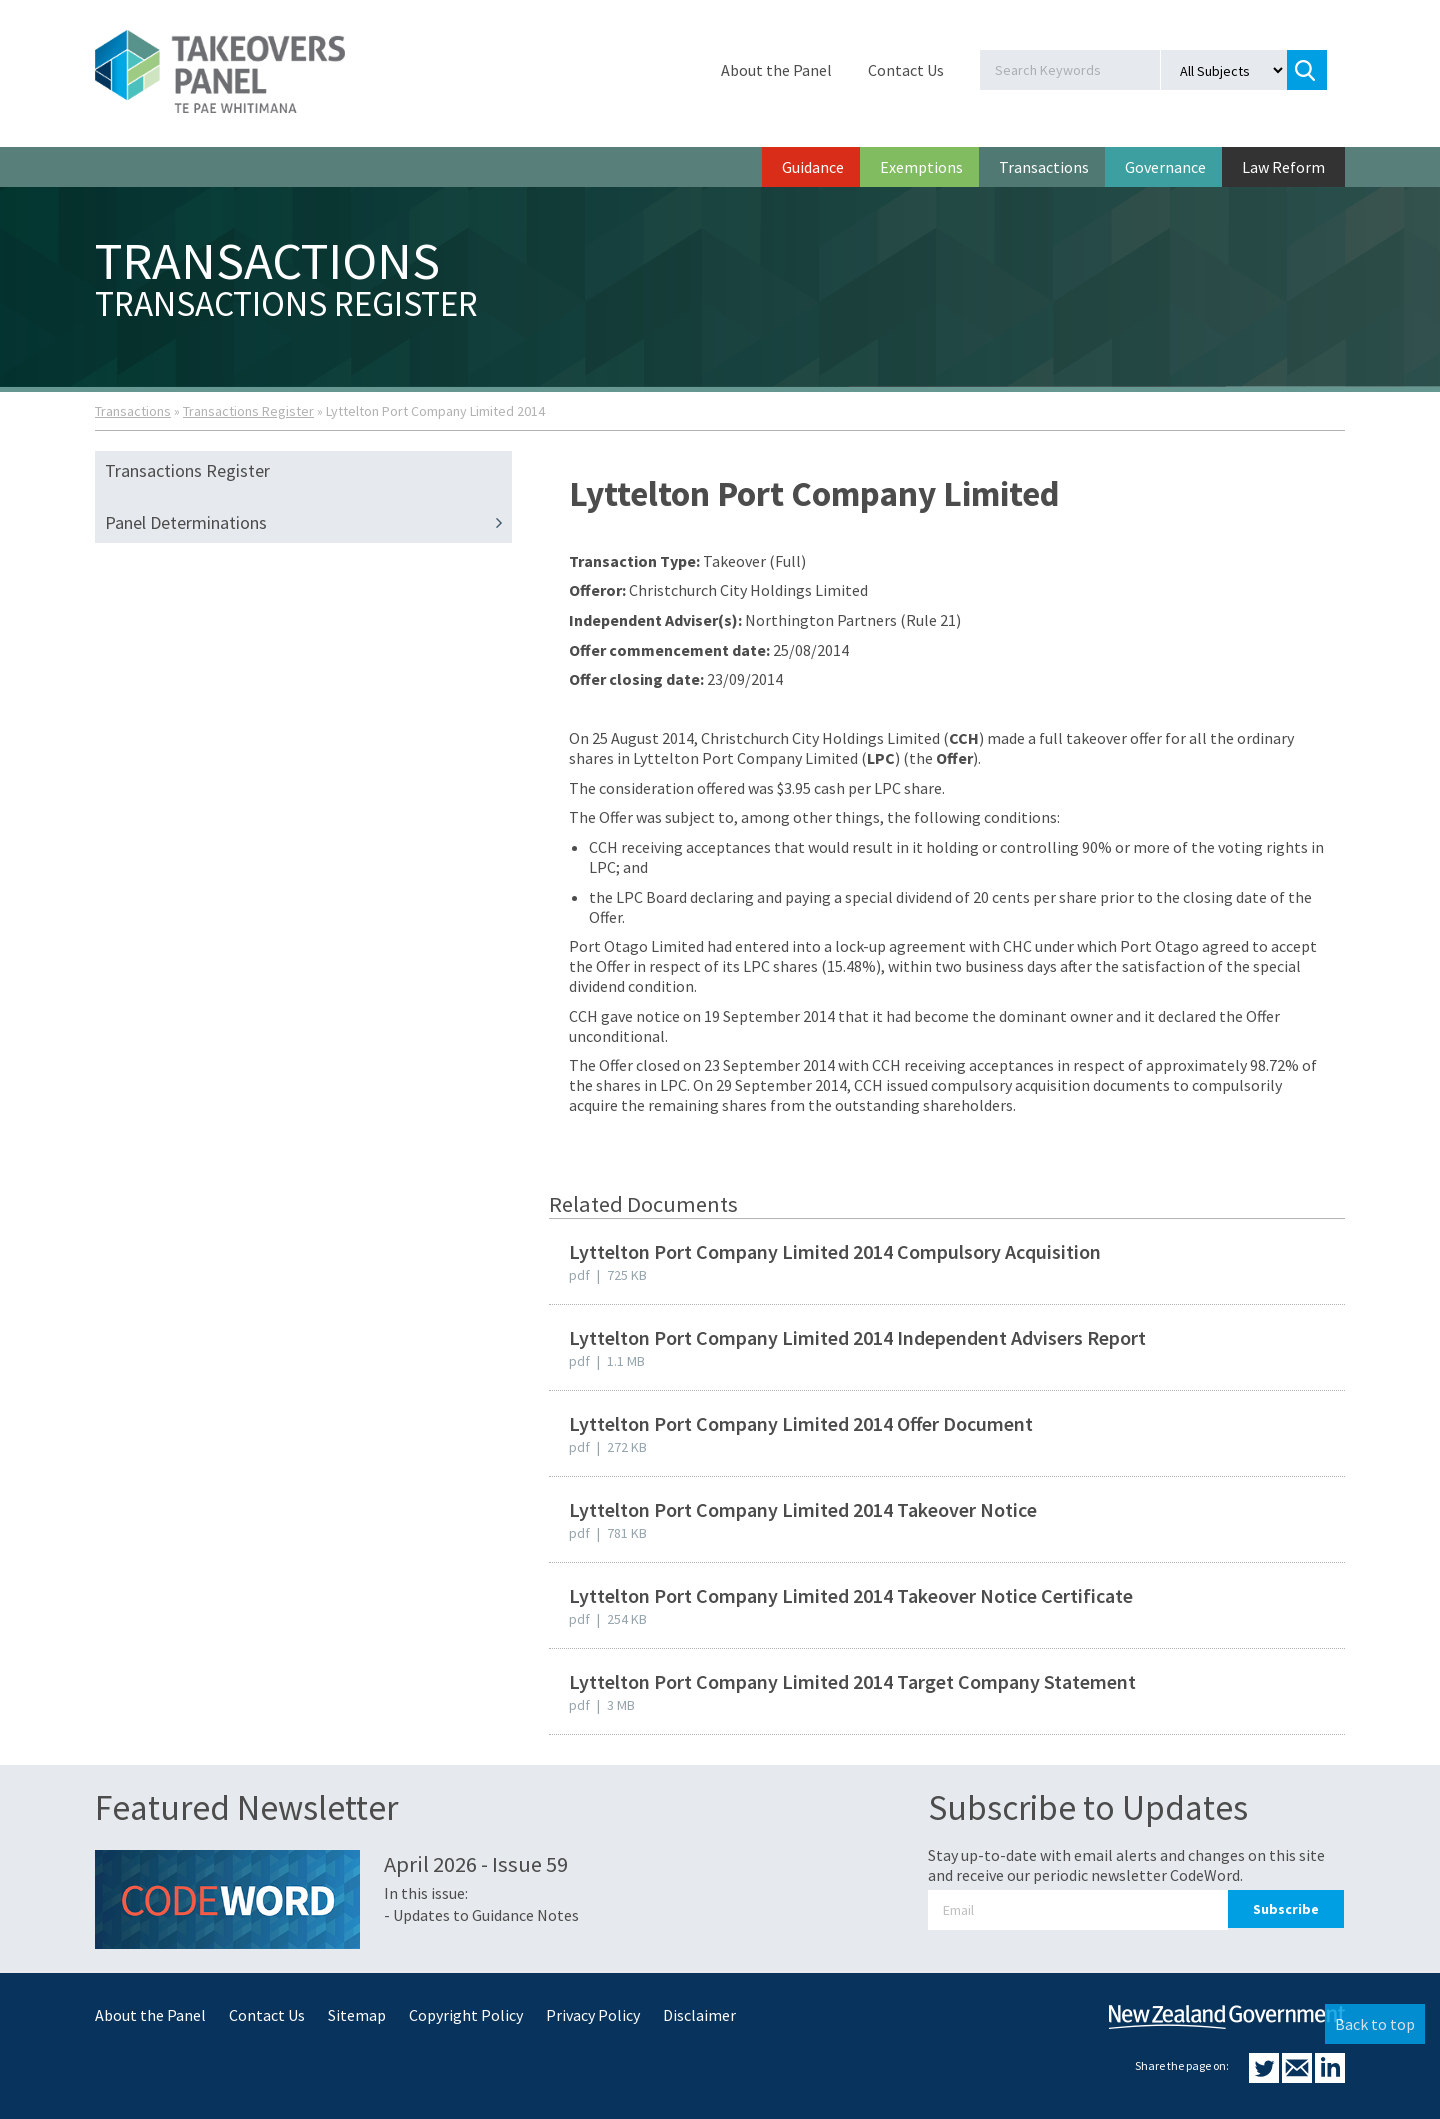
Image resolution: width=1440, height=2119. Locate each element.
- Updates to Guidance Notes (481, 1915)
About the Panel (776, 70)
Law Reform (1283, 167)
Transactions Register (248, 411)
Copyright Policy (466, 2015)
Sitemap (357, 2015)
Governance (1165, 167)
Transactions (1044, 167)
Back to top (1375, 2024)
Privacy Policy (593, 2015)
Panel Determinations (308, 523)
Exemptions (921, 167)
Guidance (813, 167)
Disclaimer (699, 2015)
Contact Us (906, 70)
